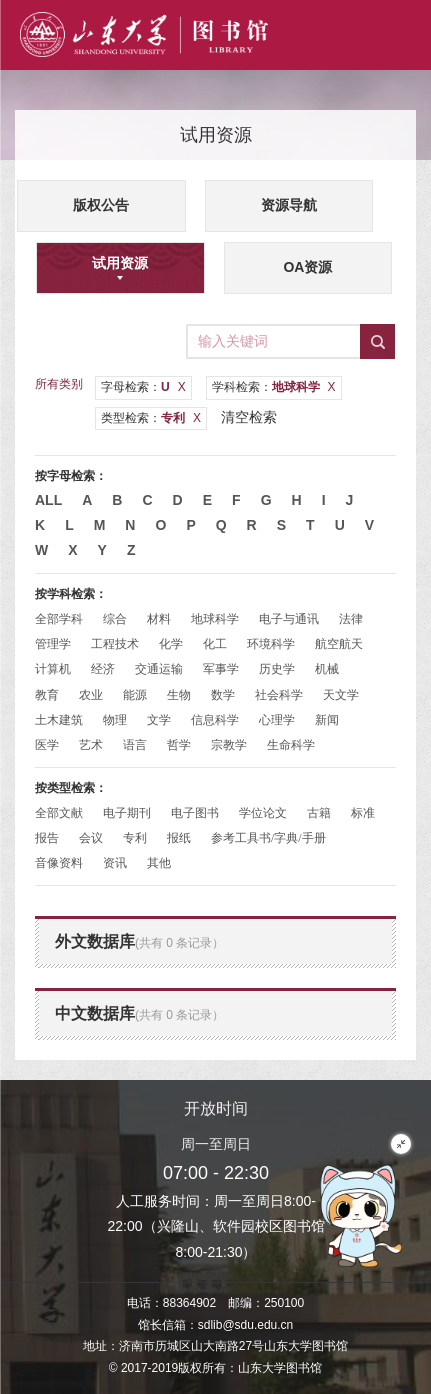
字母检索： (143, 387)
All (48, 500)
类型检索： (151, 418)
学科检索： (274, 387)
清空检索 (249, 417)
